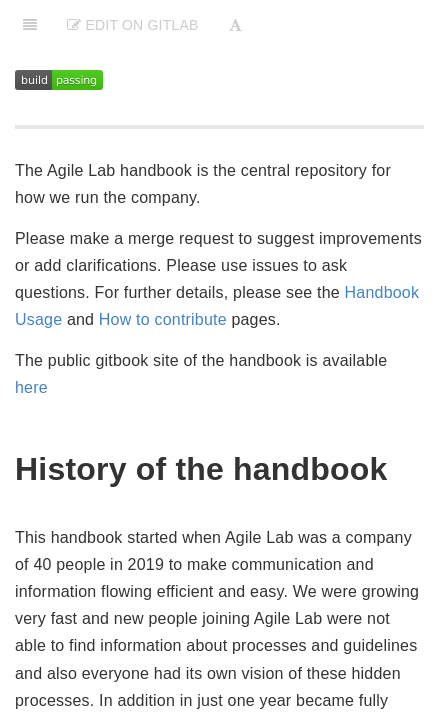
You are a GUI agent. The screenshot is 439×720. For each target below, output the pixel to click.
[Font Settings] (235, 25)
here (31, 387)
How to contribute (163, 319)
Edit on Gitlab (132, 25)
